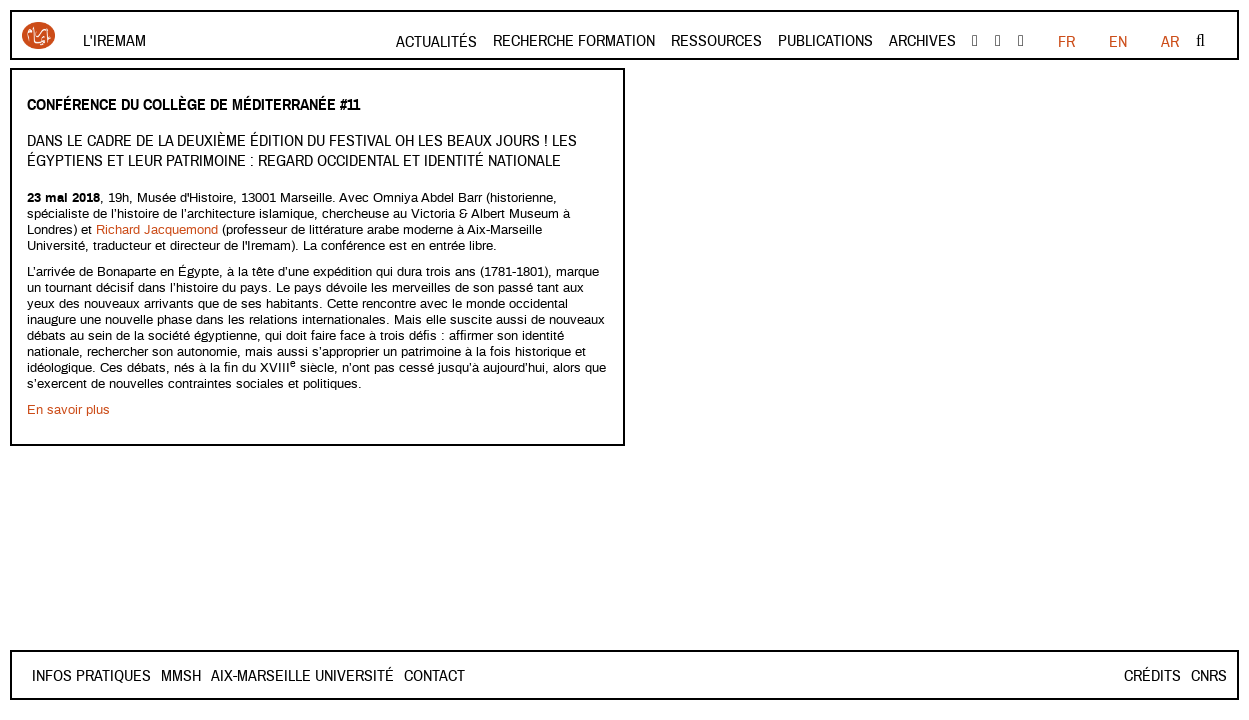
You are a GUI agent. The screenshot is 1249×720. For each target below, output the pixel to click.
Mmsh (252, 676)
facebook (975, 41)
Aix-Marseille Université (373, 676)
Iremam (38, 35)
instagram (1021, 41)
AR (1170, 42)
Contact (191, 676)
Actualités (436, 42)
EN (1118, 42)
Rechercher (1200, 41)
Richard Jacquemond (159, 230)
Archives (922, 41)
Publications (825, 41)
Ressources (716, 41)
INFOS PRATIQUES (91, 676)
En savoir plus (68, 410)
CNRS (1209, 676)
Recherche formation (574, 41)
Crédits (1152, 676)
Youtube (998, 41)
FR (1066, 42)
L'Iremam (114, 41)
